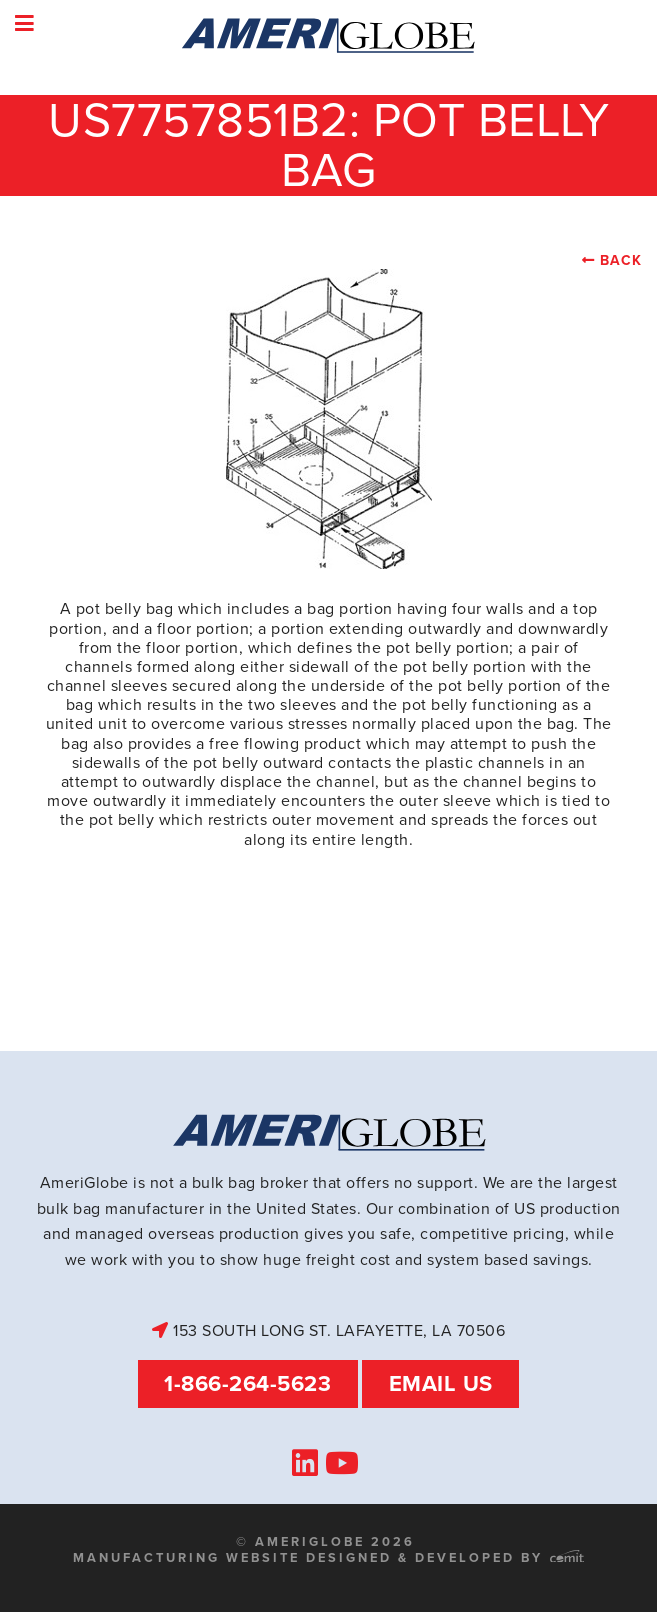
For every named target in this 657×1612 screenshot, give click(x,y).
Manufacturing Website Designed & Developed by (328, 1557)
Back (621, 260)
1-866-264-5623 (247, 1383)
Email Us (441, 1383)
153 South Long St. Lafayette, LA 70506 (328, 1330)
